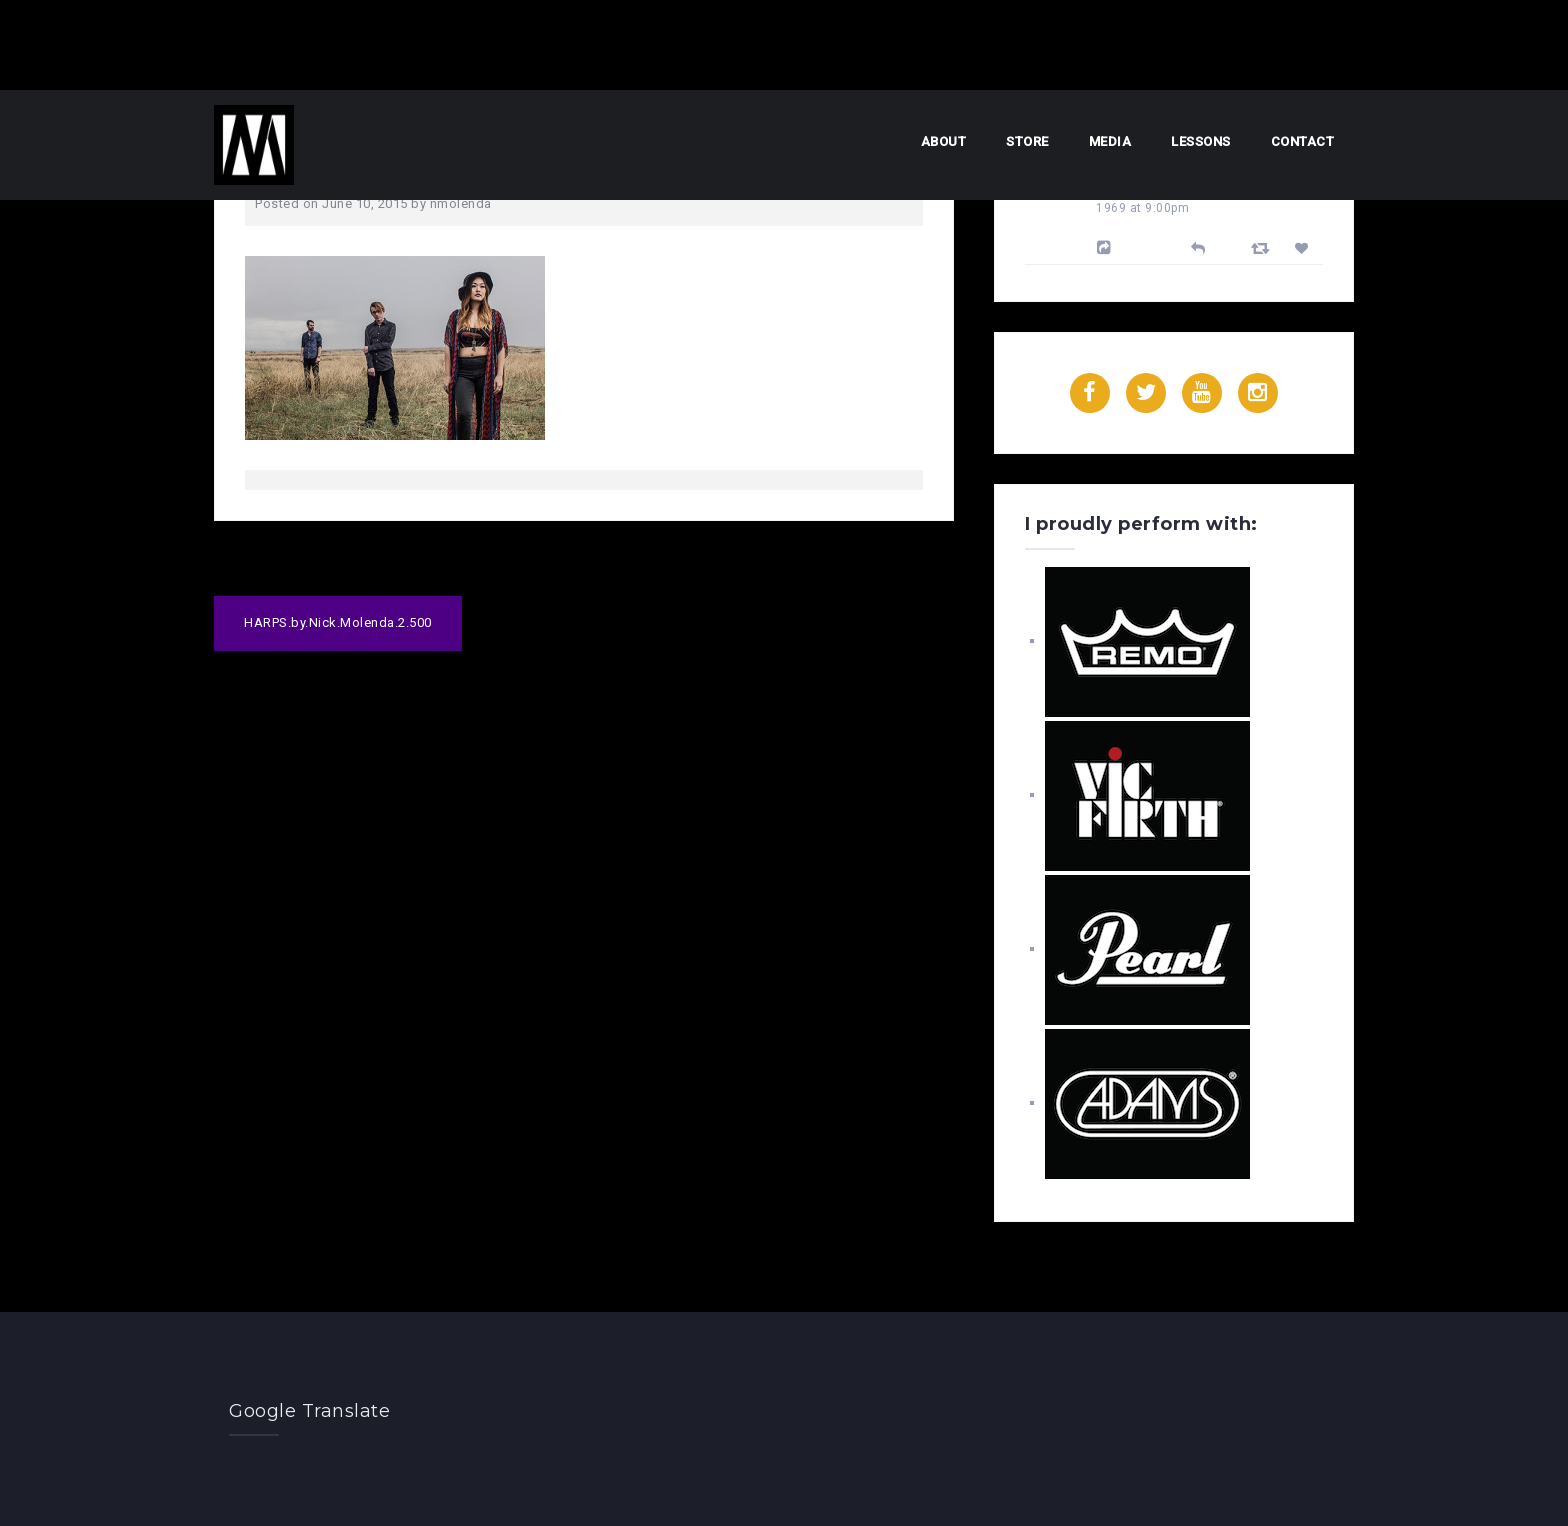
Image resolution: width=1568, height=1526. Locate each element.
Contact (1303, 141)
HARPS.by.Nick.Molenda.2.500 (338, 622)
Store (1027, 141)
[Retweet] (1263, 247)
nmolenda (461, 203)
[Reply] (1198, 246)
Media (1110, 141)
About (944, 141)
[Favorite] (1304, 248)
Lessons (1201, 141)
